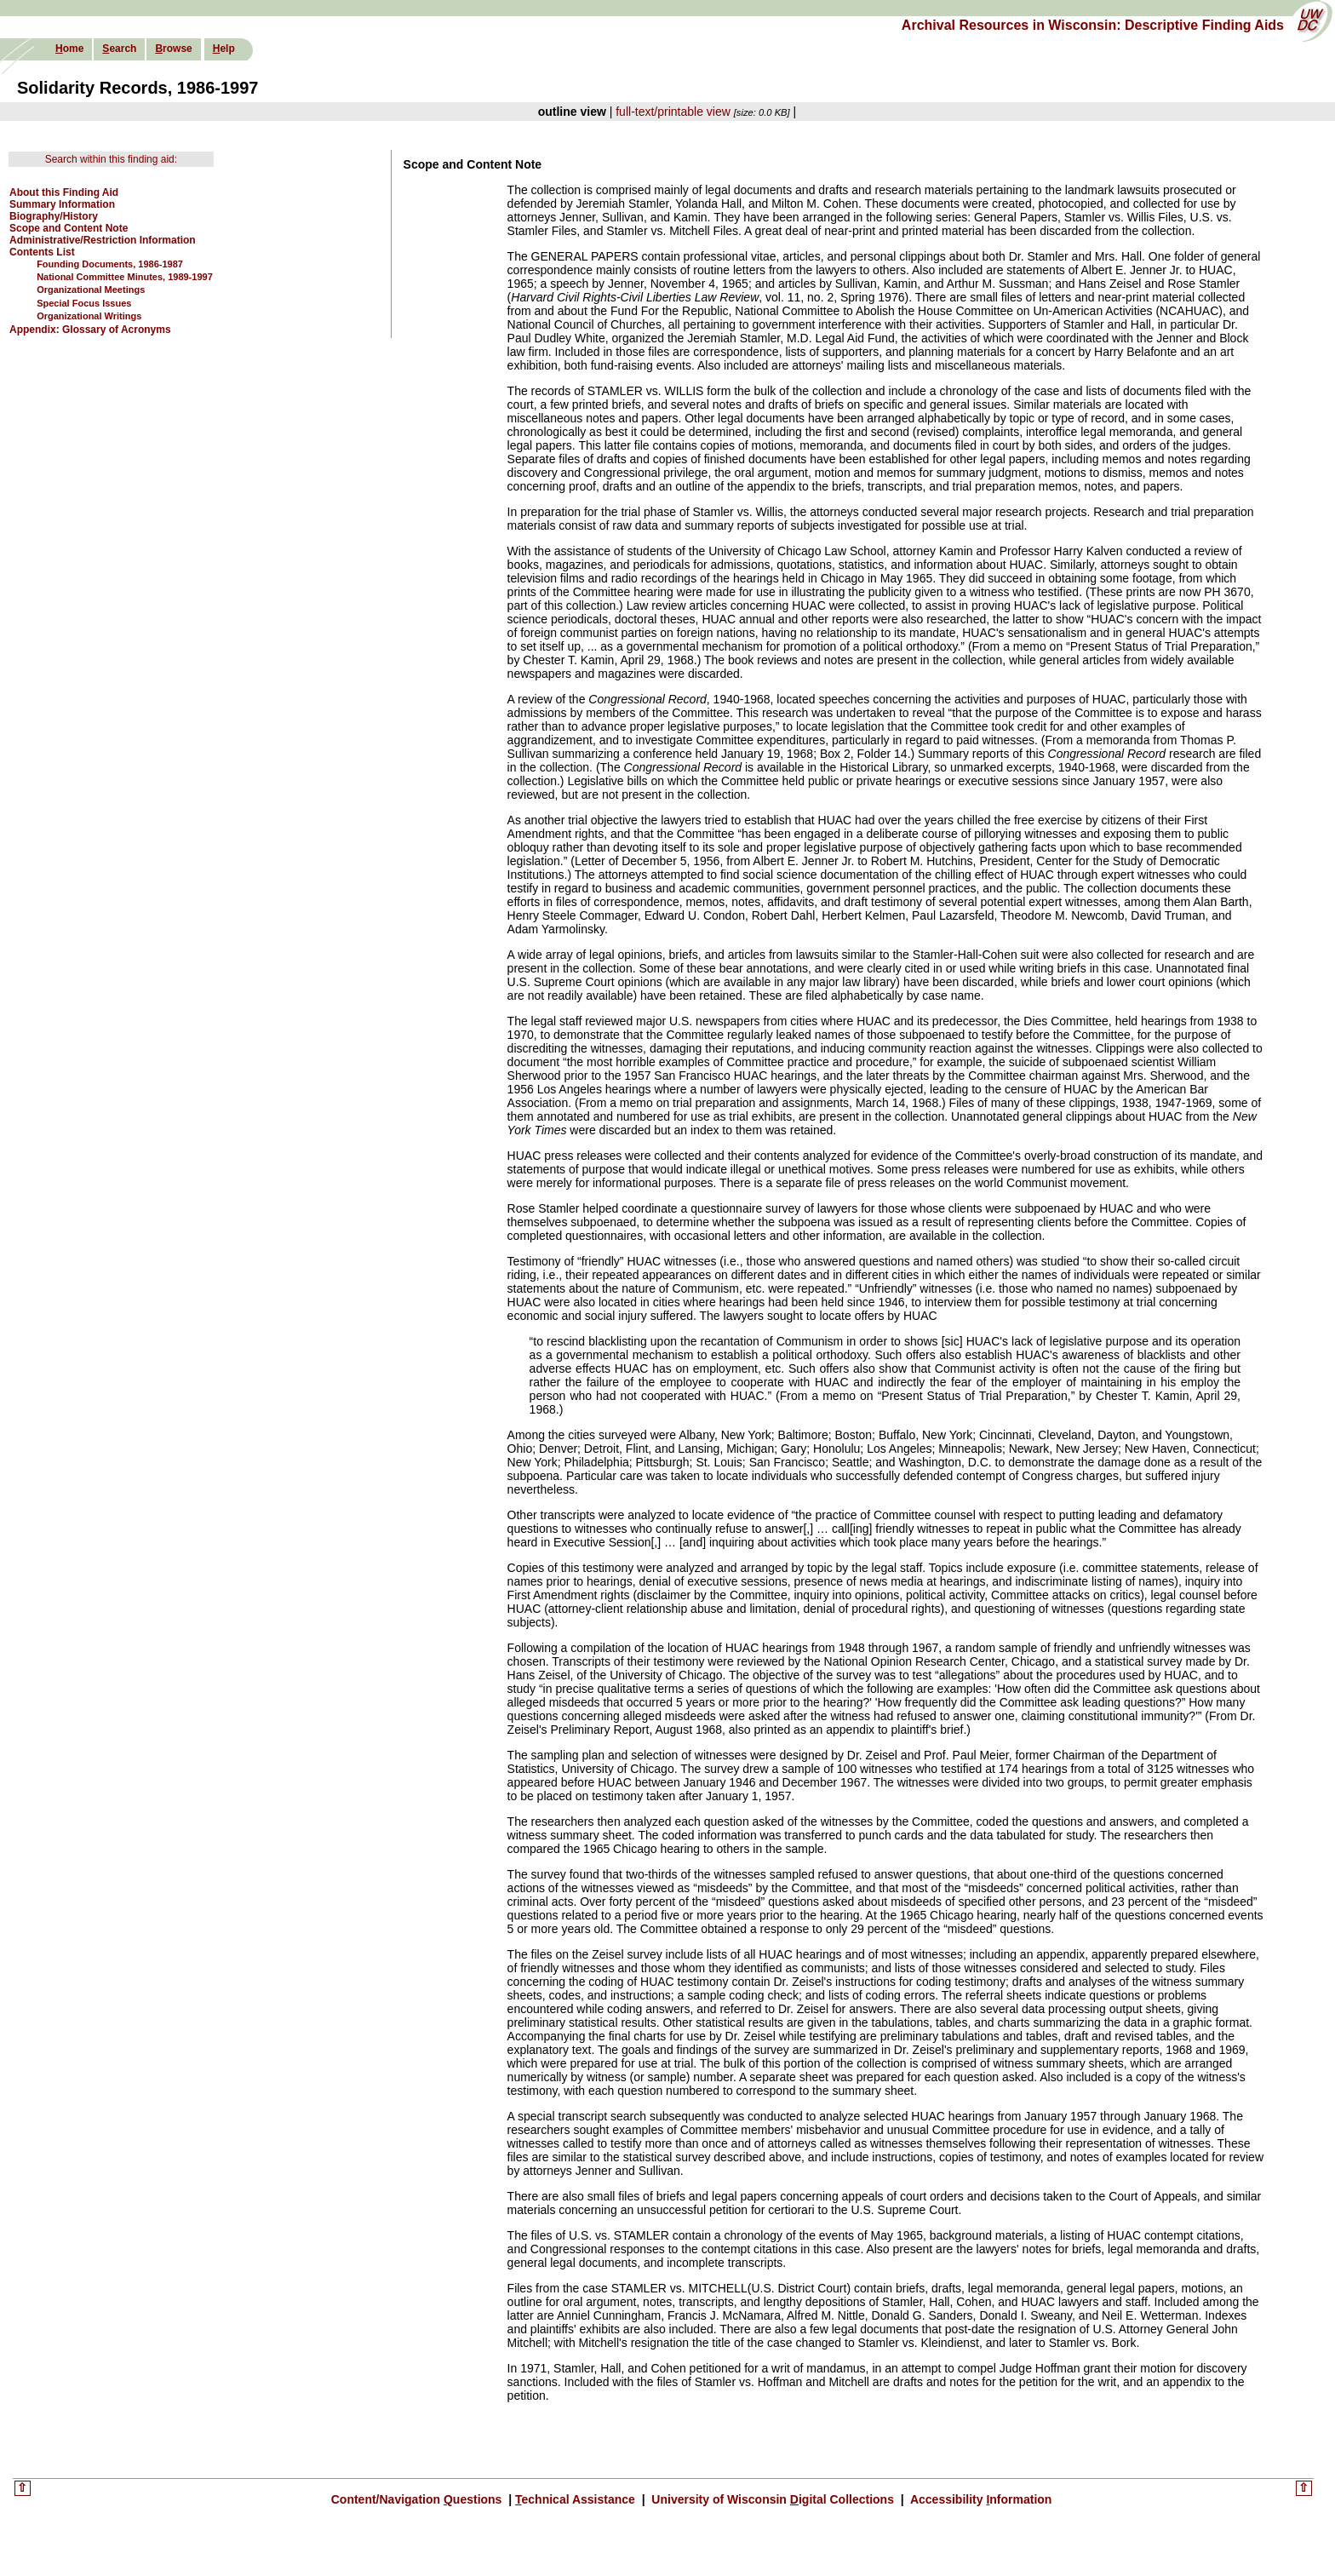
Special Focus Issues (84, 303)
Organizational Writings (89, 316)
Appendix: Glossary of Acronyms (90, 330)
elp (224, 49)
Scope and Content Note (68, 228)
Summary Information (62, 204)
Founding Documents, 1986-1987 (110, 264)
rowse (173, 49)
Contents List (42, 252)
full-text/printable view (673, 111)
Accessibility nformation (980, 2499)
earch (119, 49)
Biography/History (53, 216)
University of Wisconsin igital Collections (772, 2499)
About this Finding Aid (63, 192)
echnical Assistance (577, 2499)
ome (69, 49)
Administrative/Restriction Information (102, 240)
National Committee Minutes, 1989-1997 (125, 277)
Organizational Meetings (91, 289)
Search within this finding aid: (111, 159)
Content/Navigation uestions (418, 2499)
